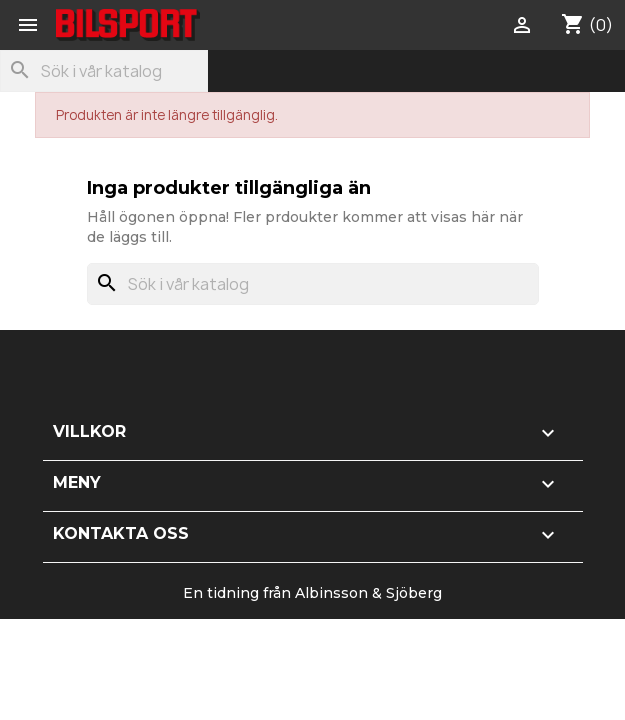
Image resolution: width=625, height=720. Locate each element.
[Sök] (104, 71)
